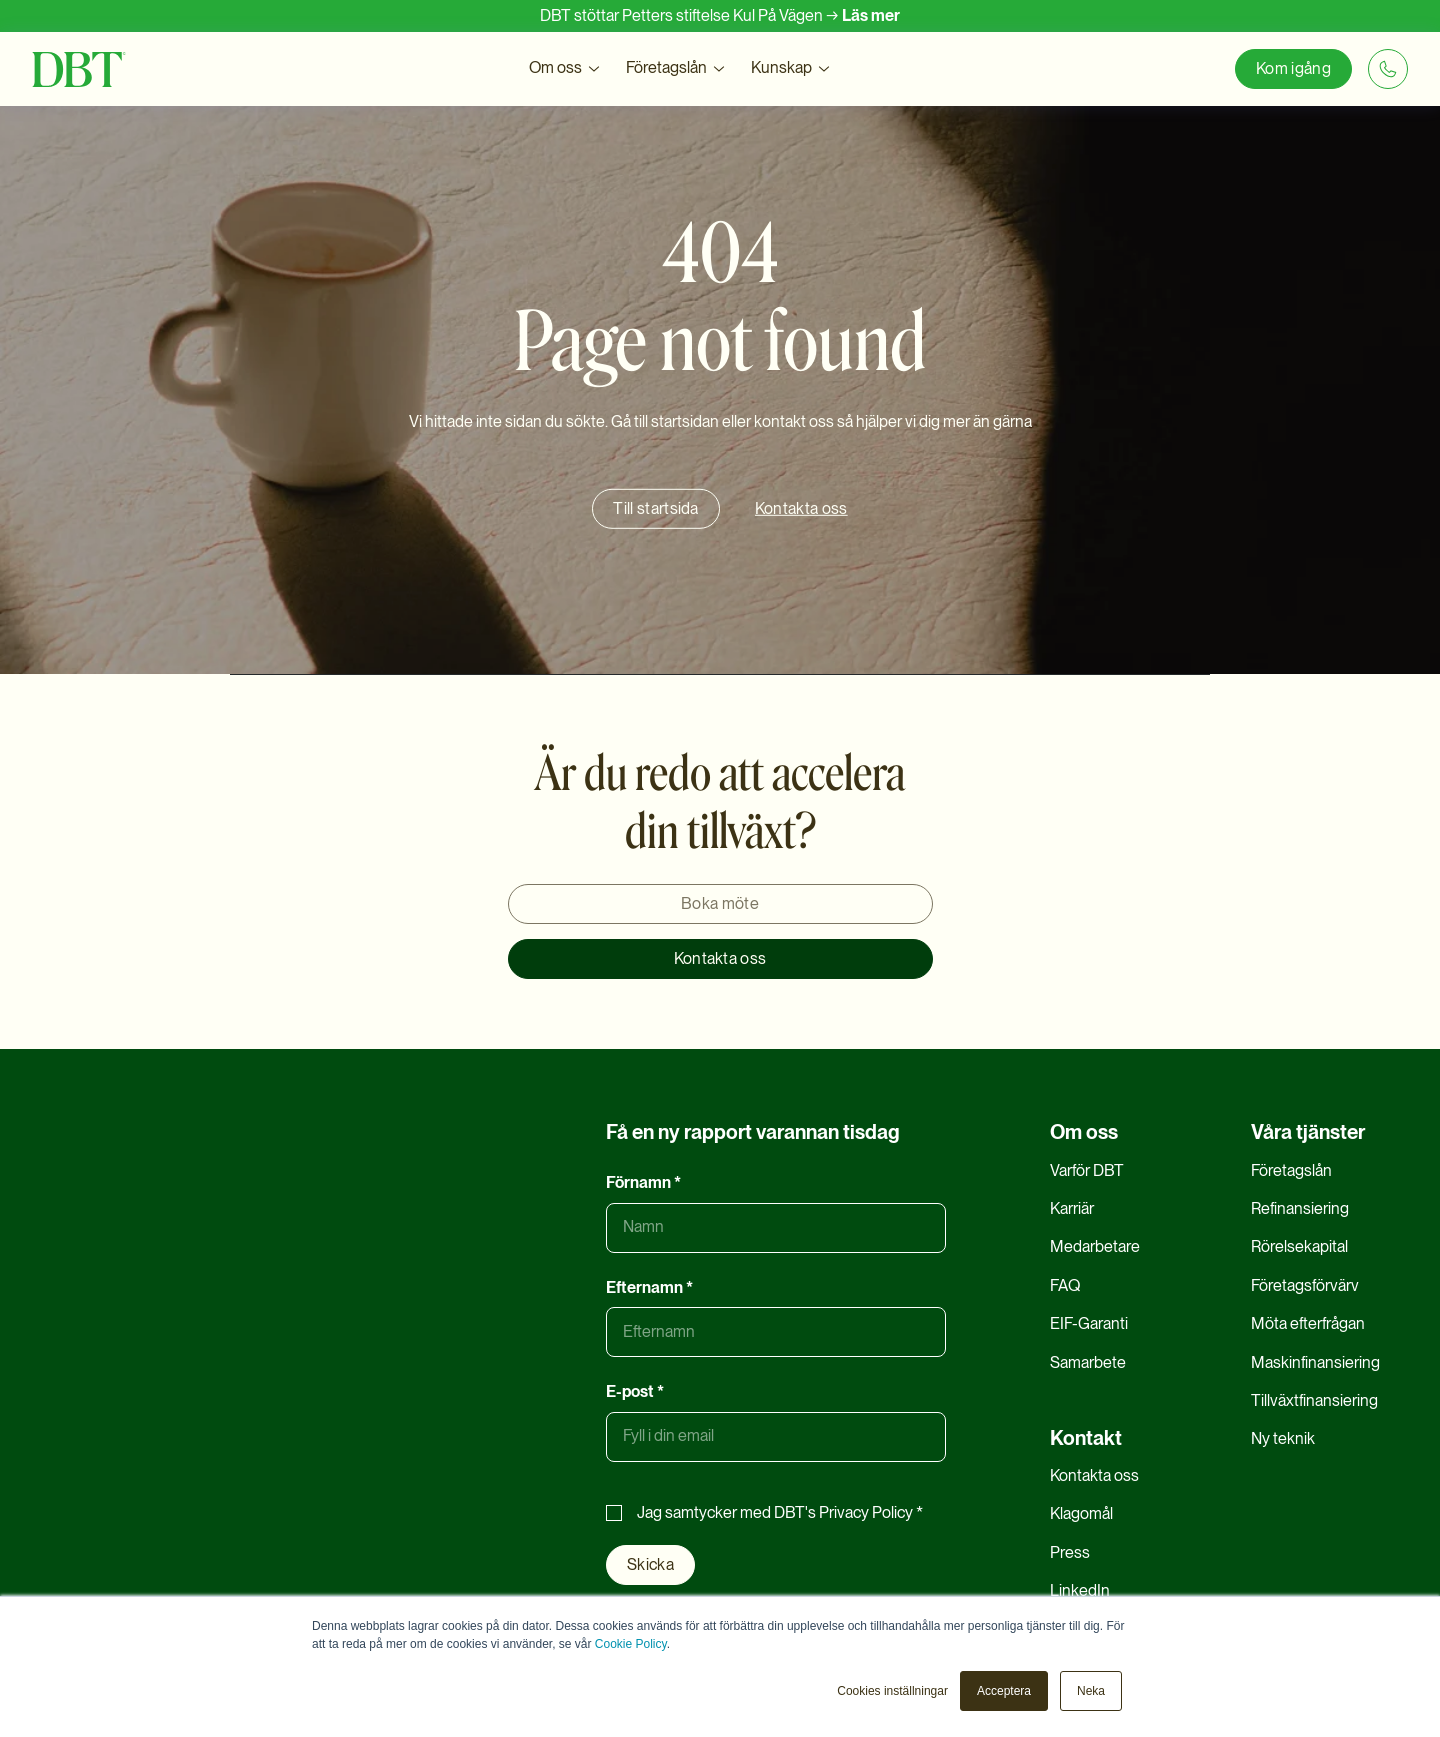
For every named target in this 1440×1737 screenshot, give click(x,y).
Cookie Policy (631, 1644)
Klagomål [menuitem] (1081, 1513)
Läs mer (871, 15)
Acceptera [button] (1004, 1691)
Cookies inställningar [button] (892, 1691)
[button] (565, 68)
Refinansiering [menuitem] (1300, 1208)
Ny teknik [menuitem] (1283, 1438)
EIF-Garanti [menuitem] (1089, 1323)
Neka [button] (1091, 1691)
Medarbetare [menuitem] (1095, 1246)
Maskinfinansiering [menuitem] (1315, 1362)
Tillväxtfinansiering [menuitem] (1314, 1400)
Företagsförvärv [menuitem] (1305, 1285)
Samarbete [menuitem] (1088, 1362)
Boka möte (720, 903)
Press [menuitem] (1070, 1552)
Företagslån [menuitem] (1291, 1170)
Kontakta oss (720, 958)
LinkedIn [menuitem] (1080, 1590)
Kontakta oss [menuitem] (1094, 1475)
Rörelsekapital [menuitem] (1299, 1246)
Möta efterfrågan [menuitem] (1308, 1323)
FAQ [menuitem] (1065, 1285)
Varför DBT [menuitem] (1087, 1170)
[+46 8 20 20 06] (1388, 69)
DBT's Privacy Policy (843, 1512)
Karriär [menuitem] (1072, 1208)
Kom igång (1293, 68)
